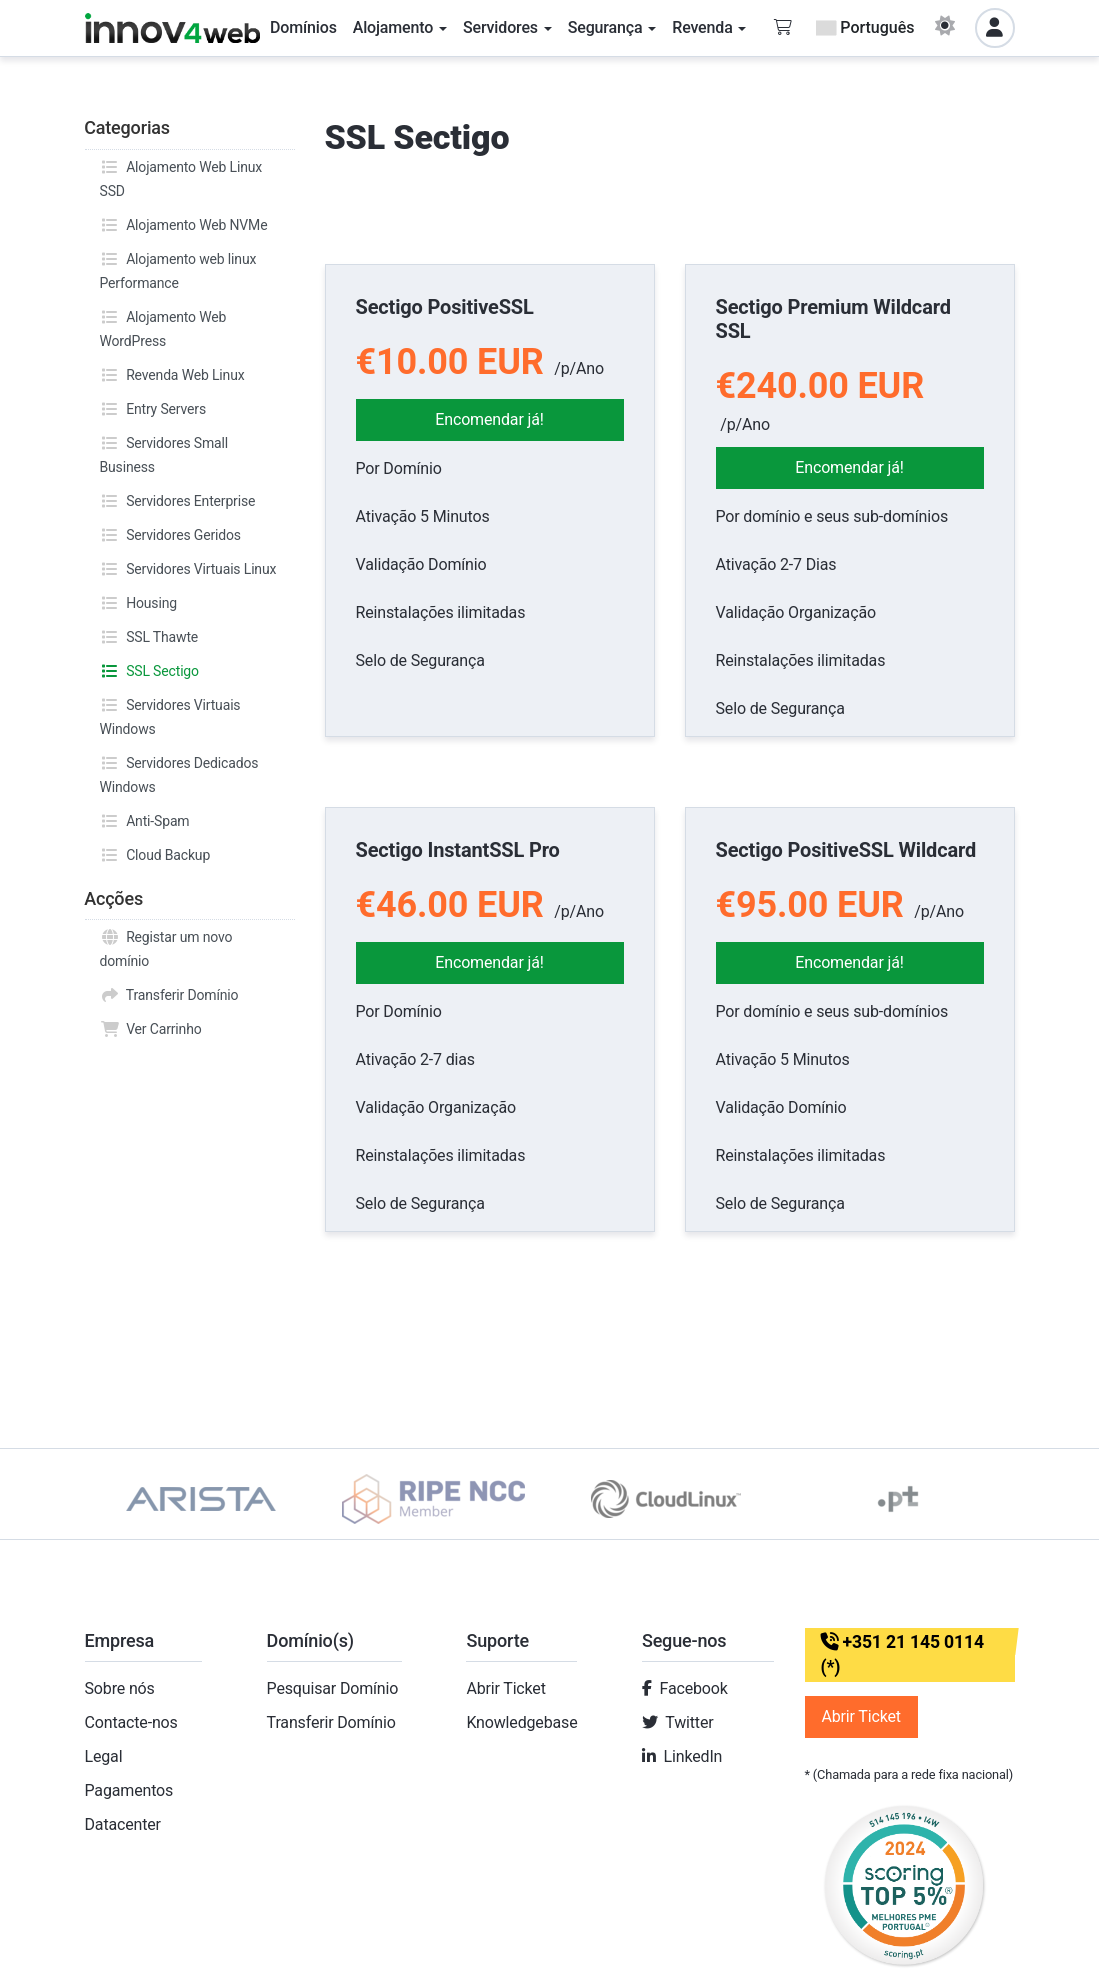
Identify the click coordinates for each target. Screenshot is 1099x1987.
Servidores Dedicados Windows (179, 773)
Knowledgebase (521, 1722)
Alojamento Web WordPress (163, 327)
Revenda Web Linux (172, 375)
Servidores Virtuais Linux (188, 569)
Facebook (694, 1688)
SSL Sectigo (149, 671)
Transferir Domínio (169, 995)
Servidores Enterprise (178, 501)
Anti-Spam (145, 821)
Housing (138, 603)
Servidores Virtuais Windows (170, 715)
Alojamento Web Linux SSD (181, 177)
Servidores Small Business (164, 453)
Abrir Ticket (505, 1688)
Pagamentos (129, 1790)
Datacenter (123, 1824)
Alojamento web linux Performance (178, 269)
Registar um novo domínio (166, 947)
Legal (104, 1756)
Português (865, 27)
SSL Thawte (149, 637)
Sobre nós (120, 1688)
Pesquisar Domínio (333, 1688)
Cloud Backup (155, 855)
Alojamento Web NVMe (184, 225)
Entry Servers (153, 409)
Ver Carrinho (151, 1029)
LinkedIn (693, 1756)
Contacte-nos (131, 1722)
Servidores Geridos (170, 535)
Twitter (689, 1722)
